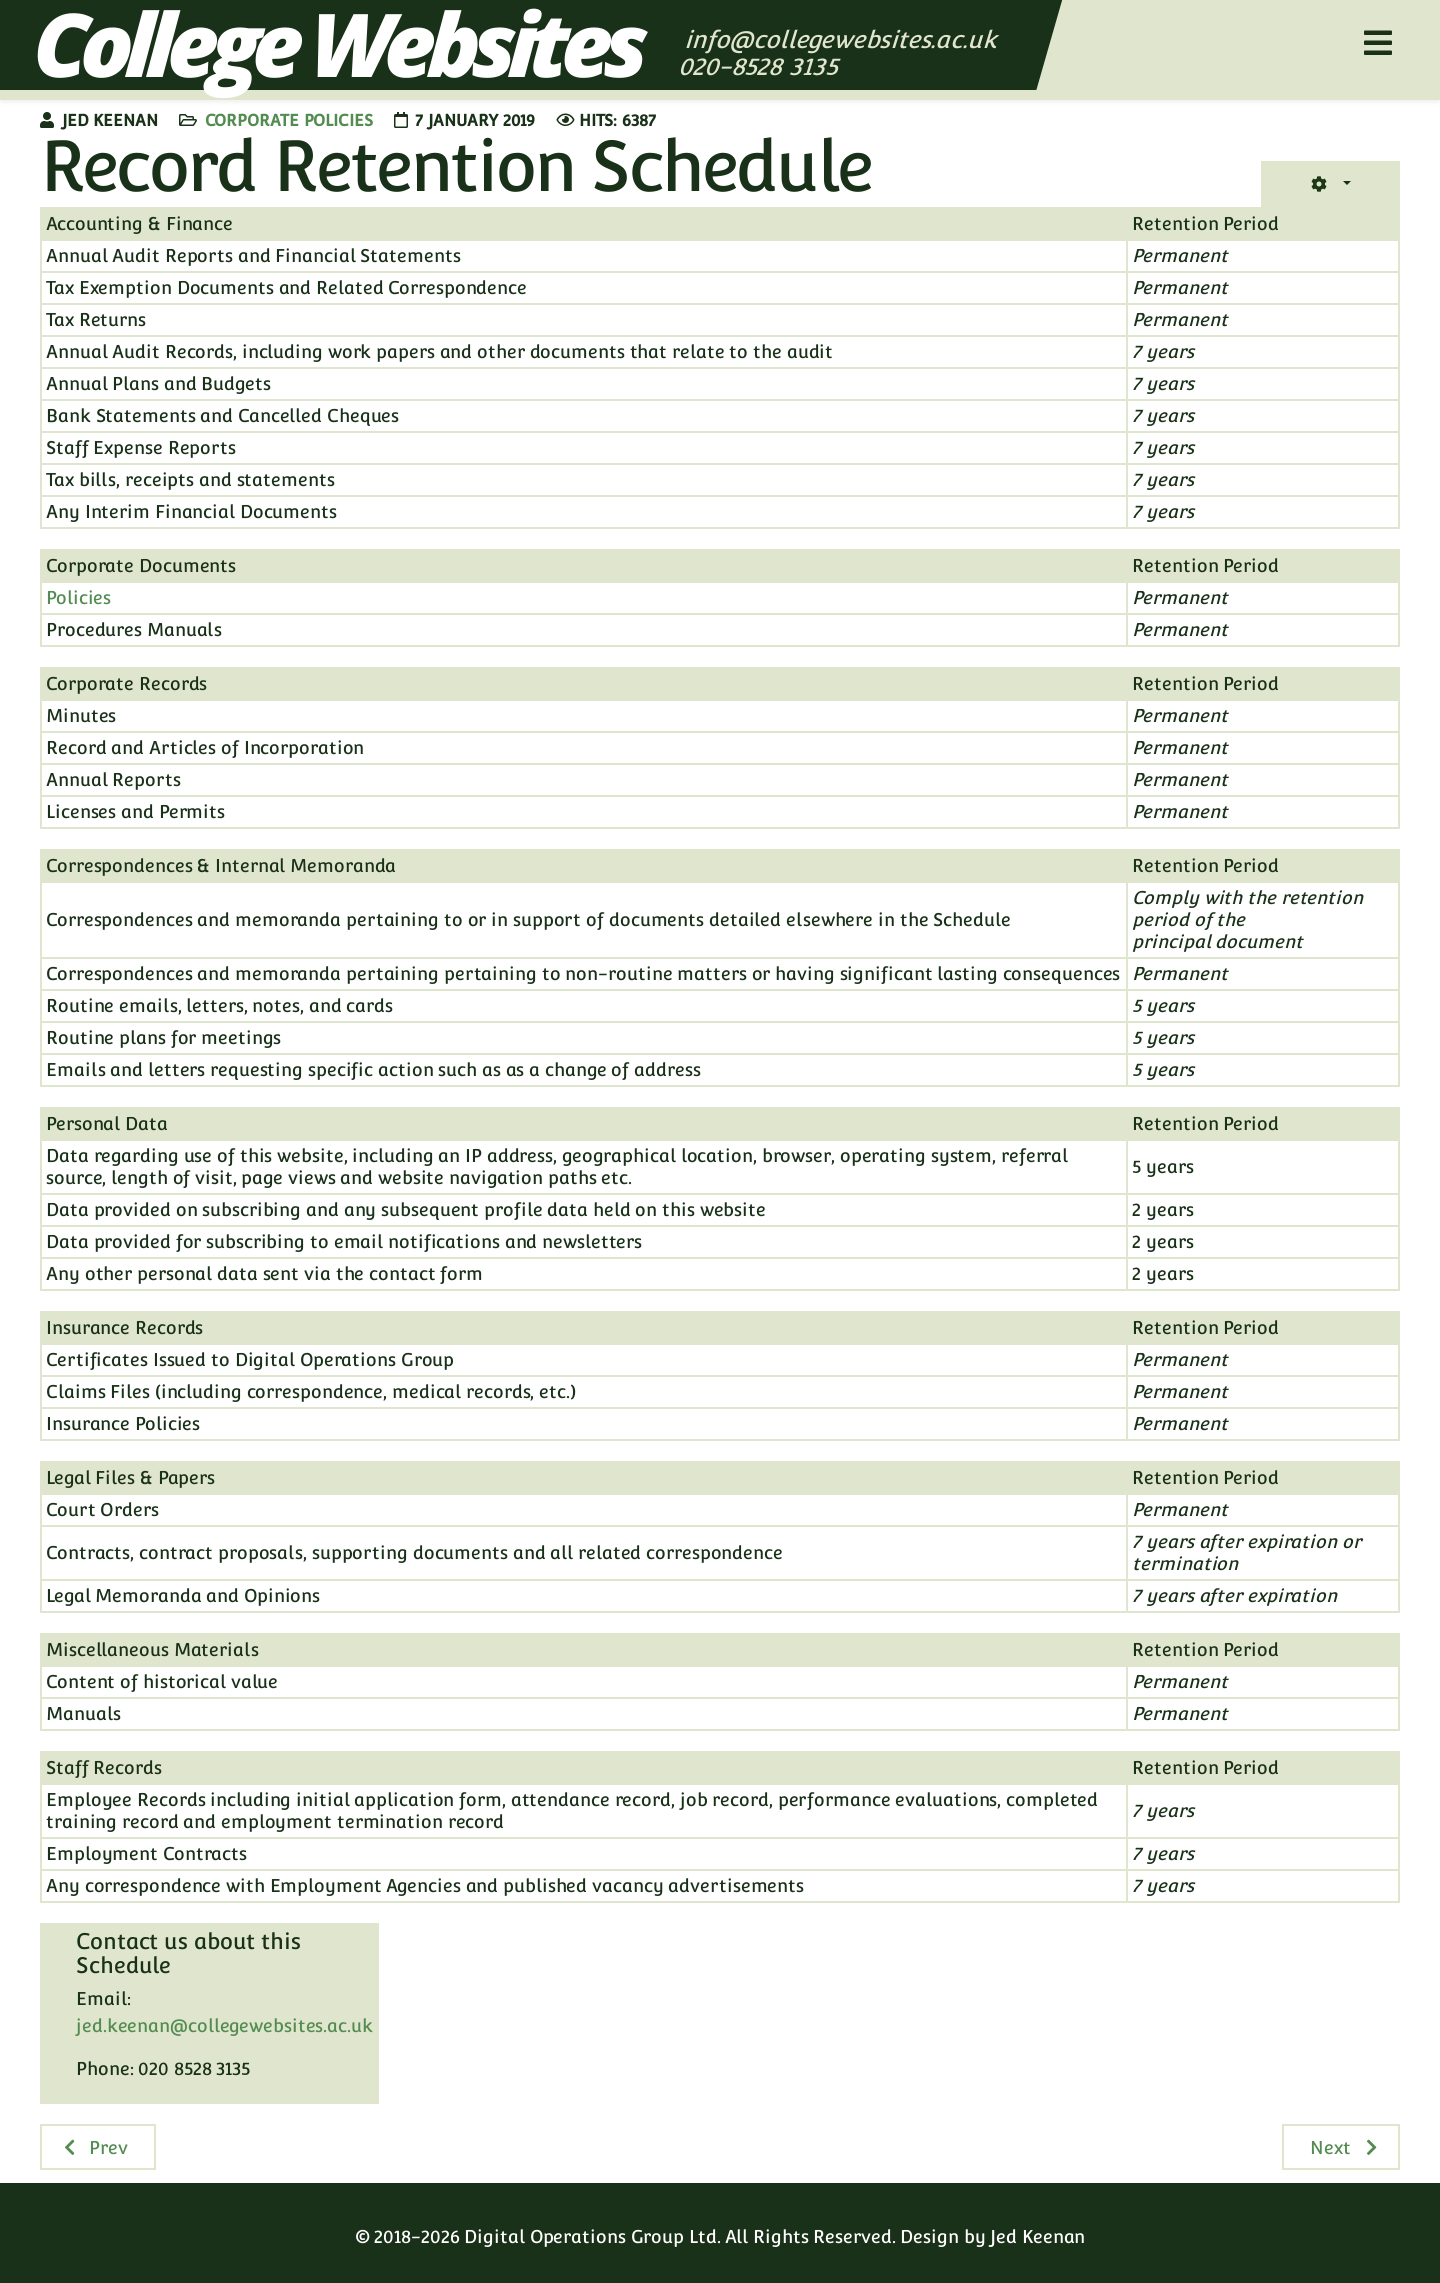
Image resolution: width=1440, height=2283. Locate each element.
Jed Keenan (1037, 2236)
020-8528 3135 (761, 66)
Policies (78, 597)
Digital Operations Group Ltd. (592, 2236)
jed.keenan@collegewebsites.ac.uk (224, 2025)
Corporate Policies (289, 120)
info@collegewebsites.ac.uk (840, 39)
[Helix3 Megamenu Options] (1378, 43)
